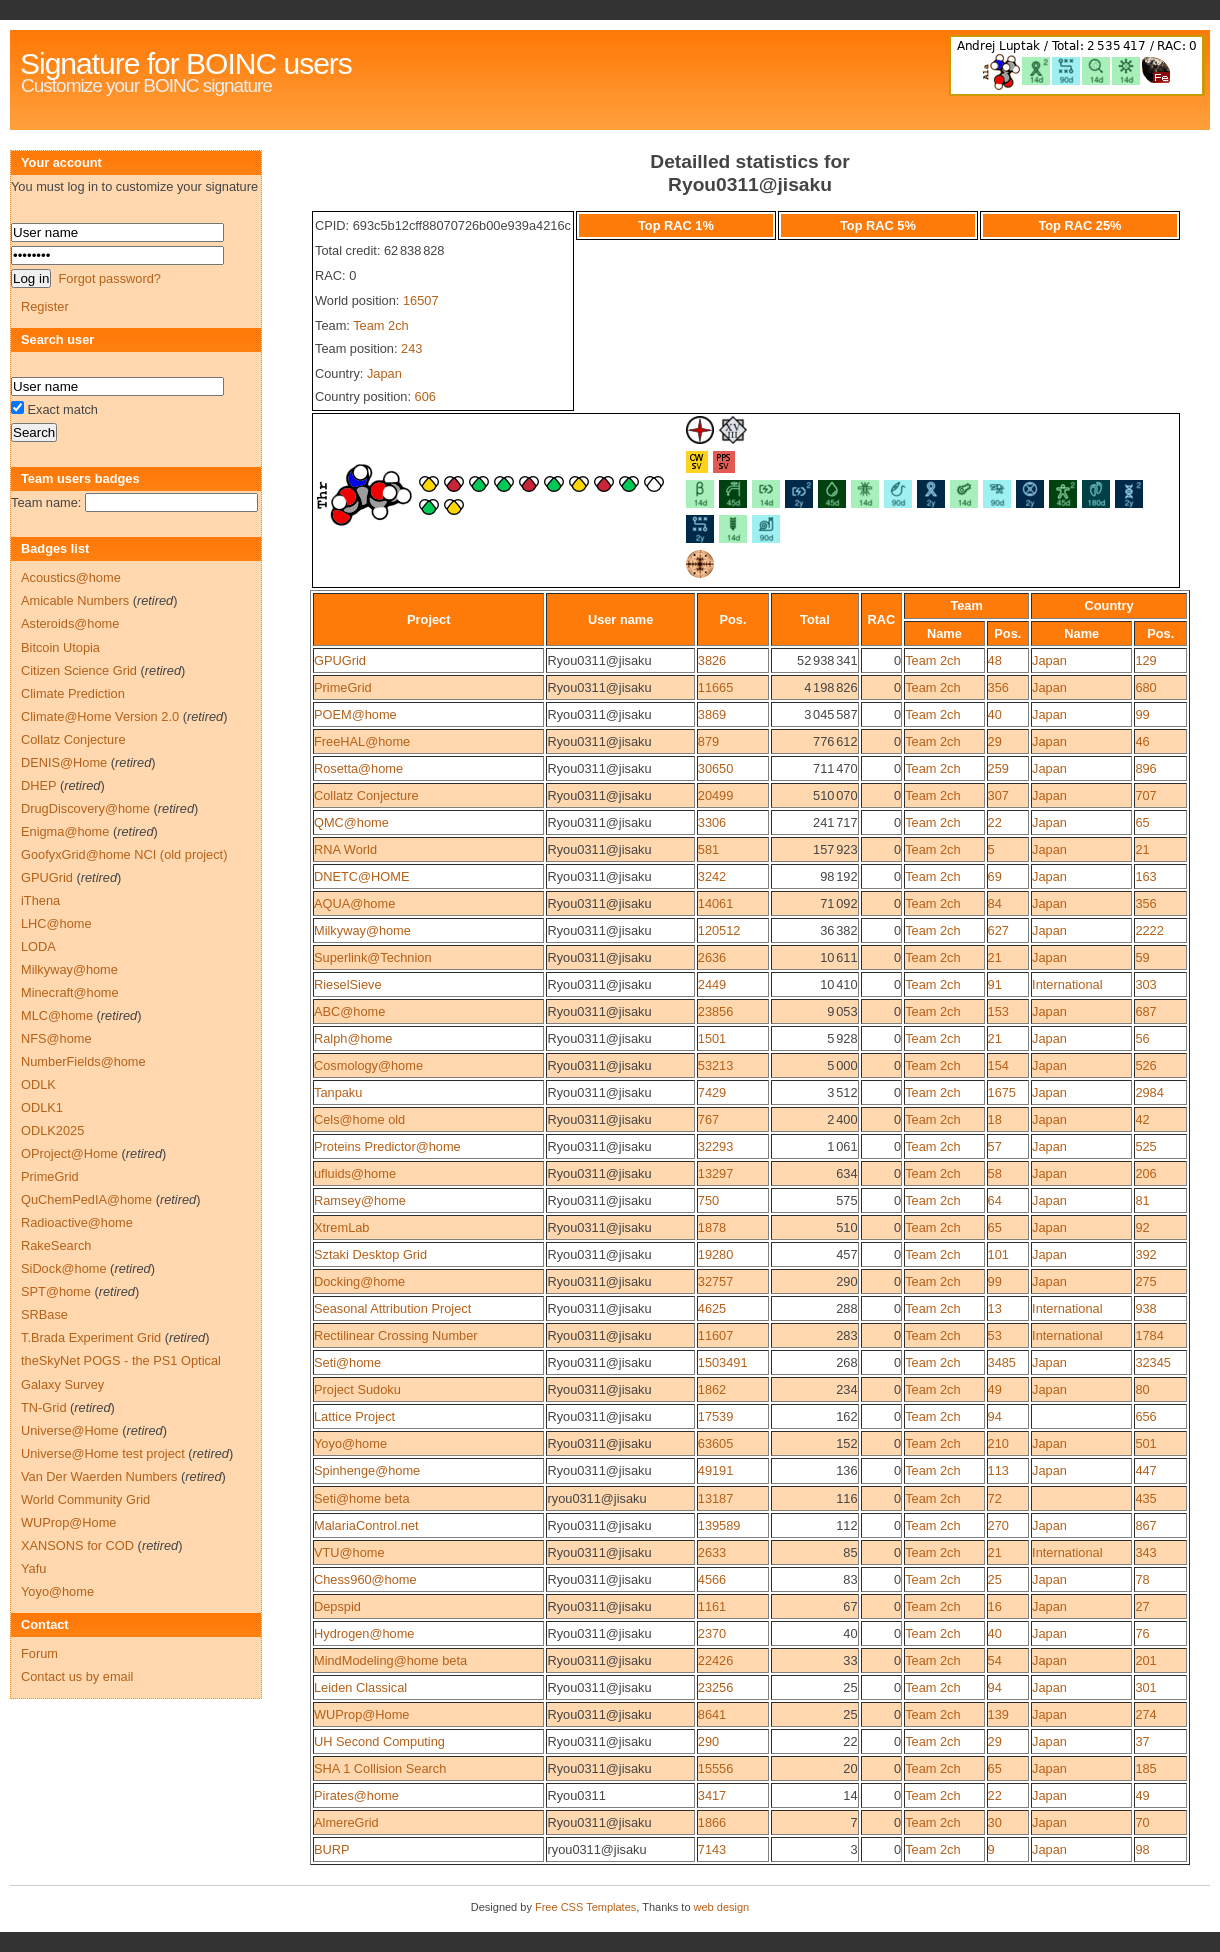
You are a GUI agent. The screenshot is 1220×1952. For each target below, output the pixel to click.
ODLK (38, 1084)
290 (708, 1741)
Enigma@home (65, 831)
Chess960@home (365, 1579)
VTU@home (349, 1552)
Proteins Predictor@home (387, 1146)
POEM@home (355, 714)
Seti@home (347, 1362)
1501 (712, 1038)
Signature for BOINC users (186, 63)
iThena (40, 900)
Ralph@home (353, 1038)
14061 (716, 903)
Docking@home (359, 1281)
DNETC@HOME (361, 876)
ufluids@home (355, 1173)
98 (1142, 1849)
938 (1145, 1308)
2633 (712, 1552)
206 (1145, 1173)
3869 (712, 714)
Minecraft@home (70, 992)
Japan (384, 373)
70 (1142, 1822)
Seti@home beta (362, 1498)
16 (995, 1606)
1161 (712, 1606)
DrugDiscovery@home (85, 808)
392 (1145, 1254)
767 (708, 1119)
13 (995, 1308)
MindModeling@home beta (390, 1660)
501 (1145, 1443)
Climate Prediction (73, 693)
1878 (712, 1227)
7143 (712, 1849)
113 (998, 1470)
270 (998, 1525)
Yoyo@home (350, 1443)
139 (998, 1714)
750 (708, 1200)
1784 (1149, 1335)
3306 (712, 822)
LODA (38, 946)
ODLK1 (42, 1107)
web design (722, 1907)
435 (1145, 1498)
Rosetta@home (358, 768)
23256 (716, 1687)
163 (1145, 876)
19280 (716, 1254)
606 (425, 396)
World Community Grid (85, 1499)
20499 (716, 795)
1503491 (723, 1362)
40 (995, 714)
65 (1142, 822)
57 (995, 1146)
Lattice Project (354, 1416)
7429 (712, 1092)
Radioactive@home (77, 1222)
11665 (716, 687)
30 (995, 1822)
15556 (716, 1768)
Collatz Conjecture (366, 795)
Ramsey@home (360, 1200)
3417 (712, 1795)
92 (1142, 1227)
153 (998, 1011)
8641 (712, 1714)
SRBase (44, 1314)
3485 (1002, 1362)
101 (998, 1254)
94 (995, 1416)
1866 (712, 1822)
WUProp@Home (361, 1714)
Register (45, 306)
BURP (332, 1849)
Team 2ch (380, 325)
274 (1145, 1714)
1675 (1002, 1092)
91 (995, 984)
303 (1145, 984)
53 (995, 1335)
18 (995, 1119)
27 (1142, 1606)
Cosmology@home (368, 1065)
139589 (719, 1525)
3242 (712, 876)
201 (1145, 1660)
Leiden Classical (360, 1687)
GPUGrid (340, 660)
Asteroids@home (70, 623)
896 (1145, 768)
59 (1142, 957)
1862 (712, 1389)
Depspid (337, 1606)
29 (995, 741)
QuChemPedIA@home (86, 1199)
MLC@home (57, 1015)
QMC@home (351, 822)
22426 (716, 1660)
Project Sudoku (357, 1389)
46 (1142, 741)
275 (1145, 1281)
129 (1145, 660)
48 (995, 660)
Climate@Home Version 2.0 (100, 716)
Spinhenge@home (367, 1470)
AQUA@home (354, 903)
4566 (712, 1579)
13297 (716, 1173)
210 (998, 1443)
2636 (712, 957)
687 (1145, 1011)
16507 (421, 300)
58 (995, 1173)
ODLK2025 (52, 1130)
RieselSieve (348, 984)
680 (1145, 687)
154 (998, 1065)
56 (1142, 1038)
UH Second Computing (379, 1741)
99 (1142, 714)
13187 (716, 1498)
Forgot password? (109, 278)
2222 (1149, 930)
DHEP (38, 785)
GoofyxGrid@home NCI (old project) (124, 854)
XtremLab (341, 1227)
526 (1145, 1065)
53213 (716, 1065)
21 (1142, 849)
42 (1142, 1119)
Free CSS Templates (585, 1907)
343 (1145, 1552)
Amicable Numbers (75, 600)
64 (995, 1200)
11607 (716, 1335)
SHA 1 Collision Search (380, 1768)
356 (998, 687)
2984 (1149, 1092)
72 (995, 1498)
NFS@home (56, 1038)
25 (995, 1579)
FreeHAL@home (362, 741)
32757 (716, 1281)
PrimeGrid (343, 687)
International (1067, 984)
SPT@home (56, 1291)
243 (411, 348)
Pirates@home (356, 1795)
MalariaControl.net (366, 1525)
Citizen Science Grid (79, 670)
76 (1142, 1633)
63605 (716, 1443)
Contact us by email (77, 1676)
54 (995, 1660)
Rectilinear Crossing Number (396, 1335)
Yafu (33, 1568)
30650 (716, 768)
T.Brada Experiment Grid (91, 1337)
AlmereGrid (346, 1822)
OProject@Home (69, 1153)
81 (1142, 1200)
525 (1145, 1146)
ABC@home (349, 1011)
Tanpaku (338, 1092)
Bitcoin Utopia (60, 647)
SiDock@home (64, 1268)
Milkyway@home (362, 930)
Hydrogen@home (364, 1633)
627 (998, 930)
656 (1145, 1416)
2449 (712, 984)
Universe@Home (70, 1430)
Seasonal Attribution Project (392, 1308)
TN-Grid (44, 1407)
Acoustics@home (71, 577)
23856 (716, 1011)
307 (998, 795)
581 (708, 849)
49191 (716, 1470)
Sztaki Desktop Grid (370, 1254)
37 (1142, 1741)
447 (1145, 1470)
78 (1142, 1579)
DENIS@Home (64, 762)
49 (995, 1389)
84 (995, 903)
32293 (716, 1146)
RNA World (345, 849)
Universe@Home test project (103, 1453)
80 (1142, 1389)
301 (1145, 1687)
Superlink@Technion (373, 957)
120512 (719, 930)
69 (995, 876)
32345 (1153, 1362)
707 (1145, 795)
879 (708, 741)
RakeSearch (56, 1245)
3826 (712, 660)
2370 (712, 1633)
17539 (716, 1416)
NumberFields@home (83, 1061)
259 (998, 768)
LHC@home (56, 923)
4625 (712, 1308)
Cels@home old (359, 1119)
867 (1145, 1525)
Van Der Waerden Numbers (99, 1476)
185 (1145, 1768)
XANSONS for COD (77, 1545)
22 (995, 822)
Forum (39, 1653)
